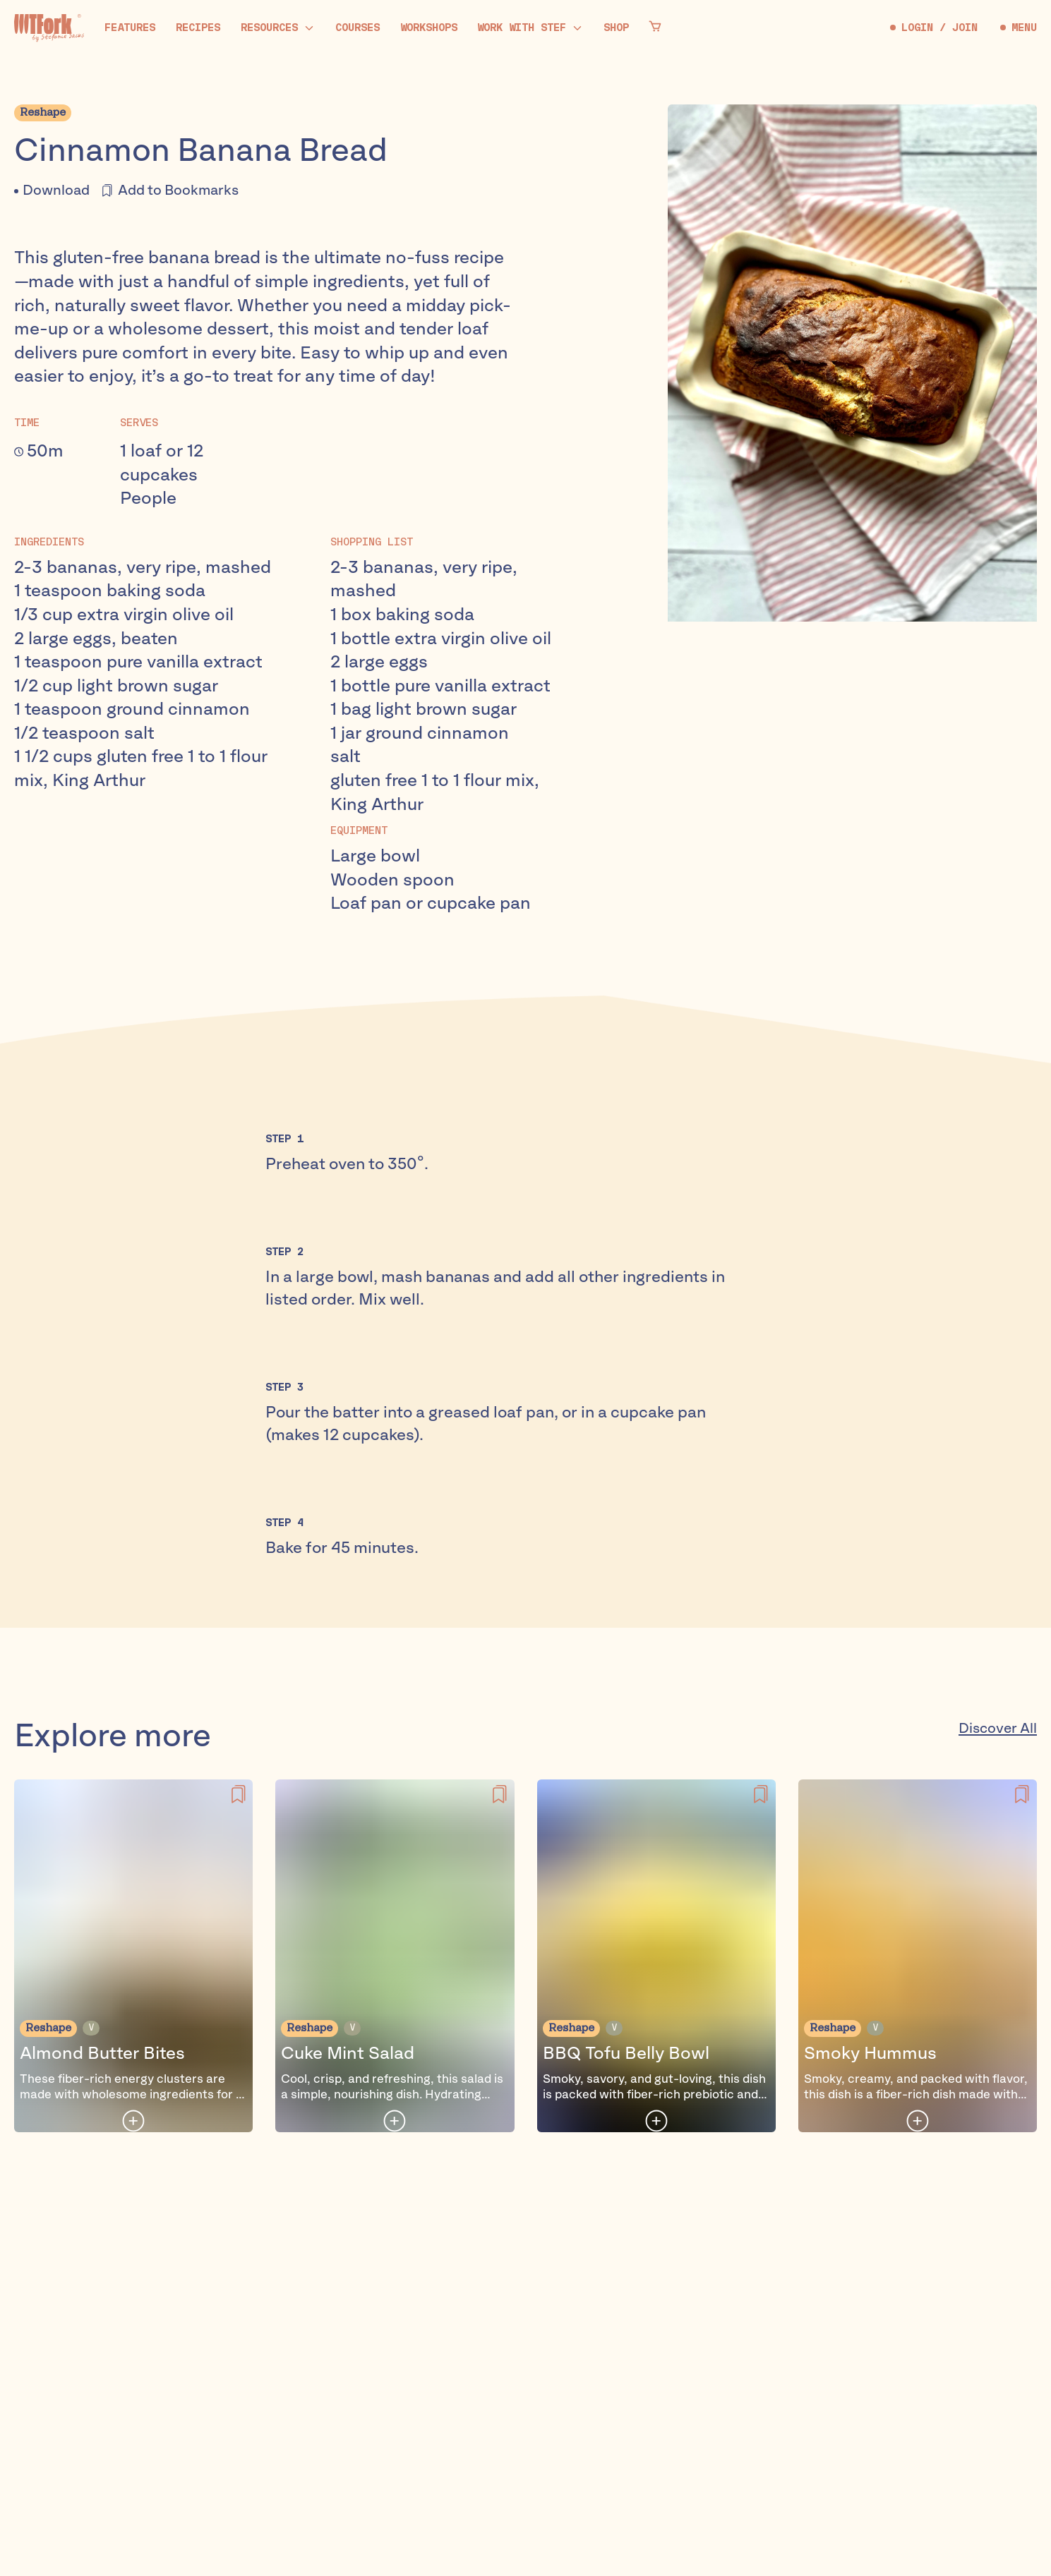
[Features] (129, 28)
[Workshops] (428, 28)
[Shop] (616, 28)
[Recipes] (198, 28)
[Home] (49, 28)
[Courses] (357, 28)
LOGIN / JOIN (934, 28)
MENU (1018, 28)
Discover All (998, 1729)
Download (56, 190)
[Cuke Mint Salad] (394, 1955)
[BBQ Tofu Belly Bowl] (656, 1955)
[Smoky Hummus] (917, 1955)
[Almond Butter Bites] (133, 1955)
